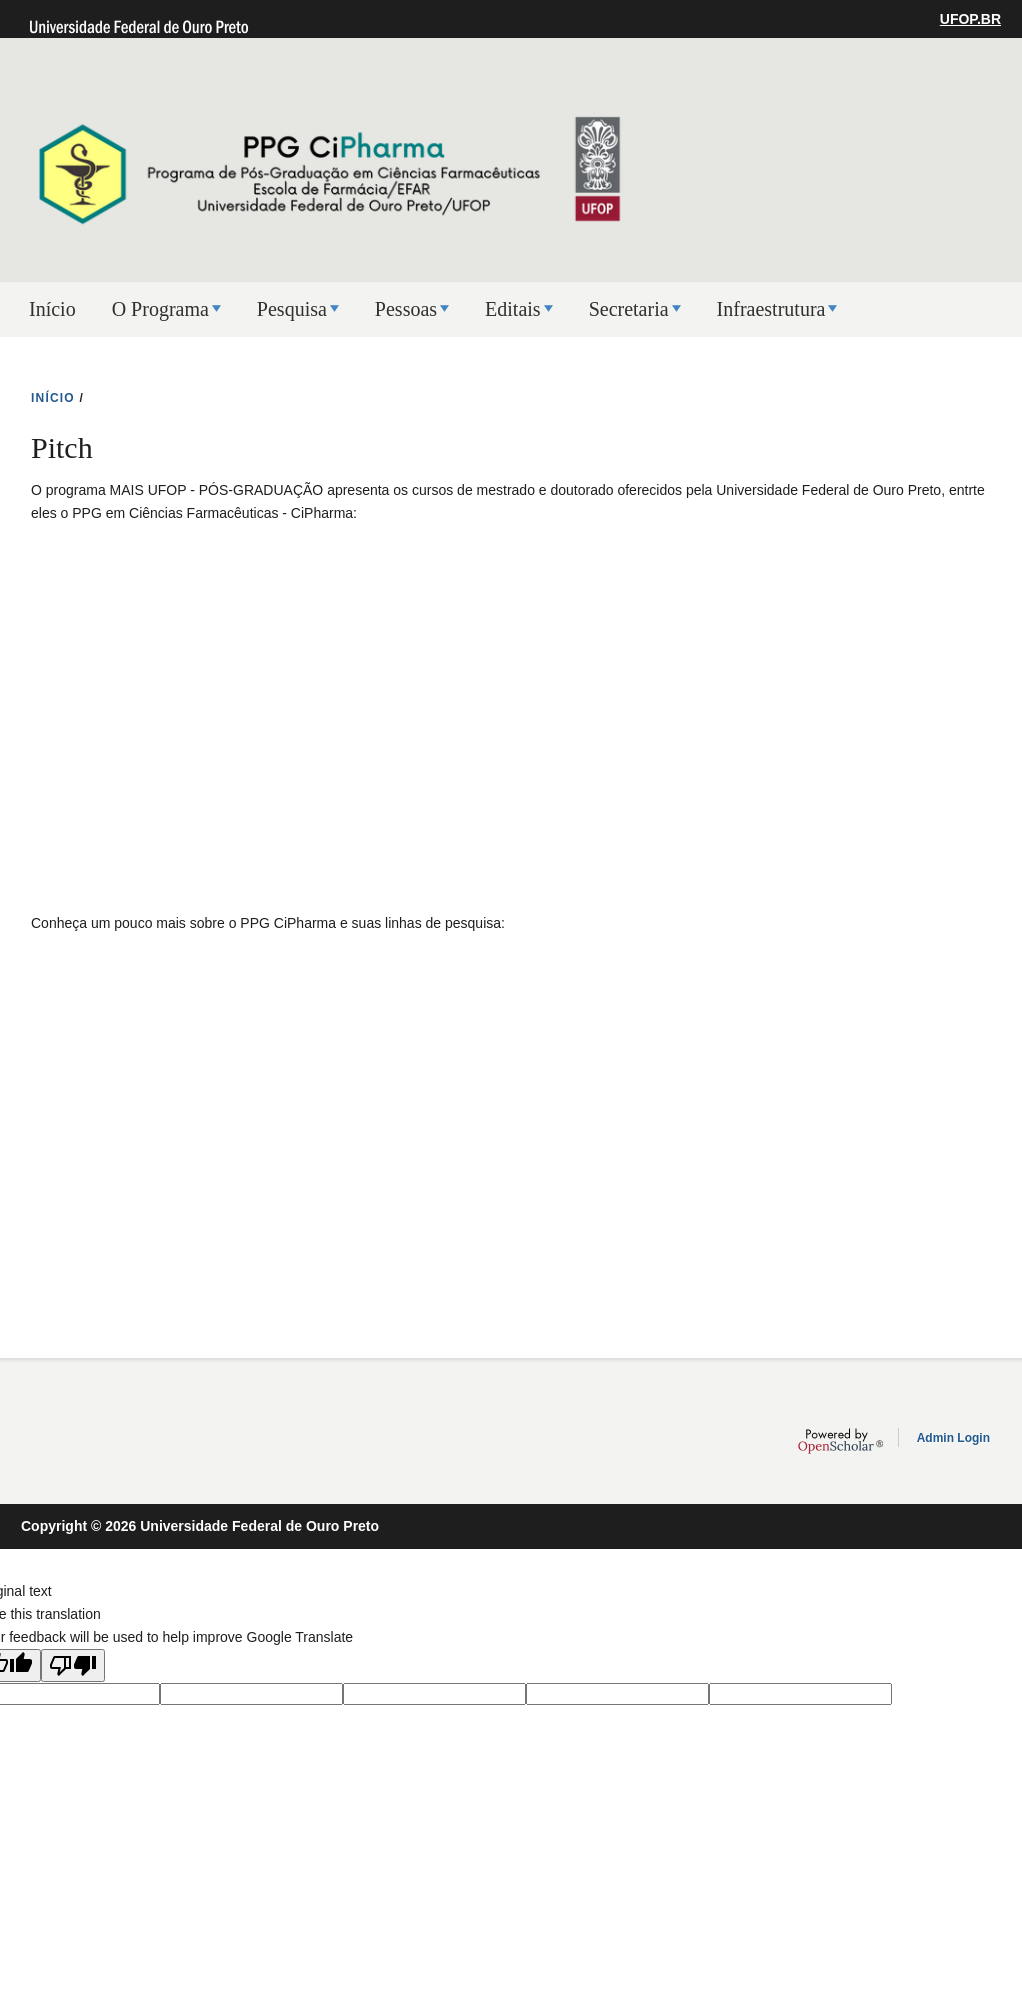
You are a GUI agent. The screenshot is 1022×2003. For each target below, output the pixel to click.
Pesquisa (292, 309)
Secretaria (629, 309)
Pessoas (406, 309)
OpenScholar (840, 1441)
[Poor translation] (73, 1665)
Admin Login (953, 1438)
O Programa (160, 309)
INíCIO (53, 398)
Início (52, 309)
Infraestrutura (771, 309)
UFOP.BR (970, 19)
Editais (513, 309)
